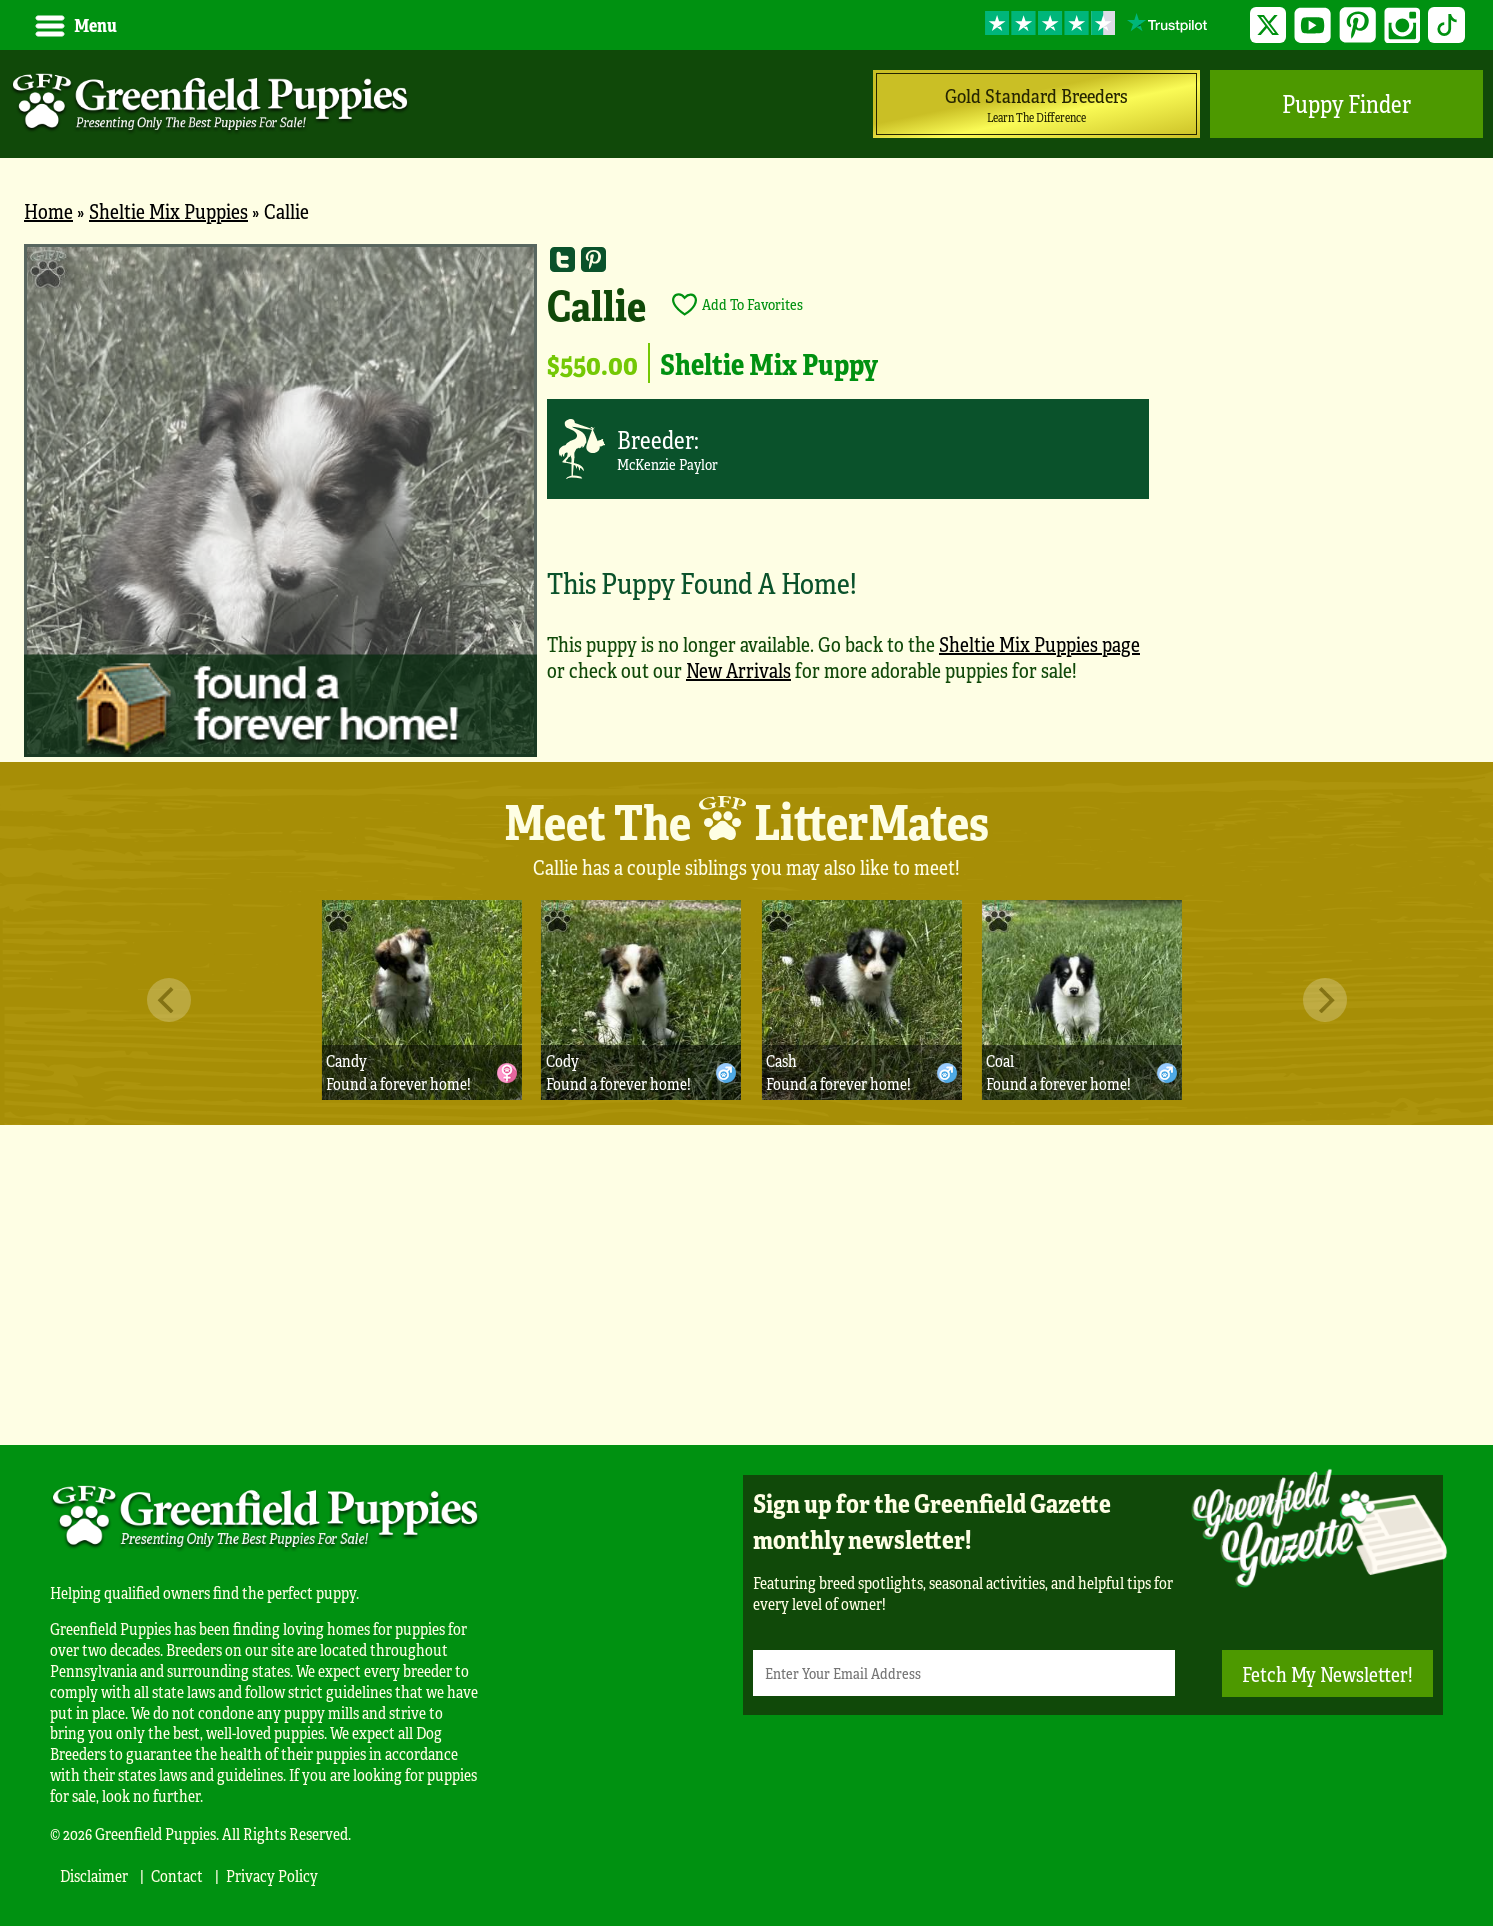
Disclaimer (94, 1875)
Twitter (1268, 25)
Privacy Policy (272, 1875)
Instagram (1402, 25)
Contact (177, 1875)
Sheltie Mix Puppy (769, 363)
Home (48, 210)
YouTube (1312, 25)
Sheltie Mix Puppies (168, 210)
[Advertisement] (747, 1285)
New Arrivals (738, 669)
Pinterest (1357, 25)
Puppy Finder (1346, 103)
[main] (746, 503)
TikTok (1446, 25)
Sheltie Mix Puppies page (1039, 643)
